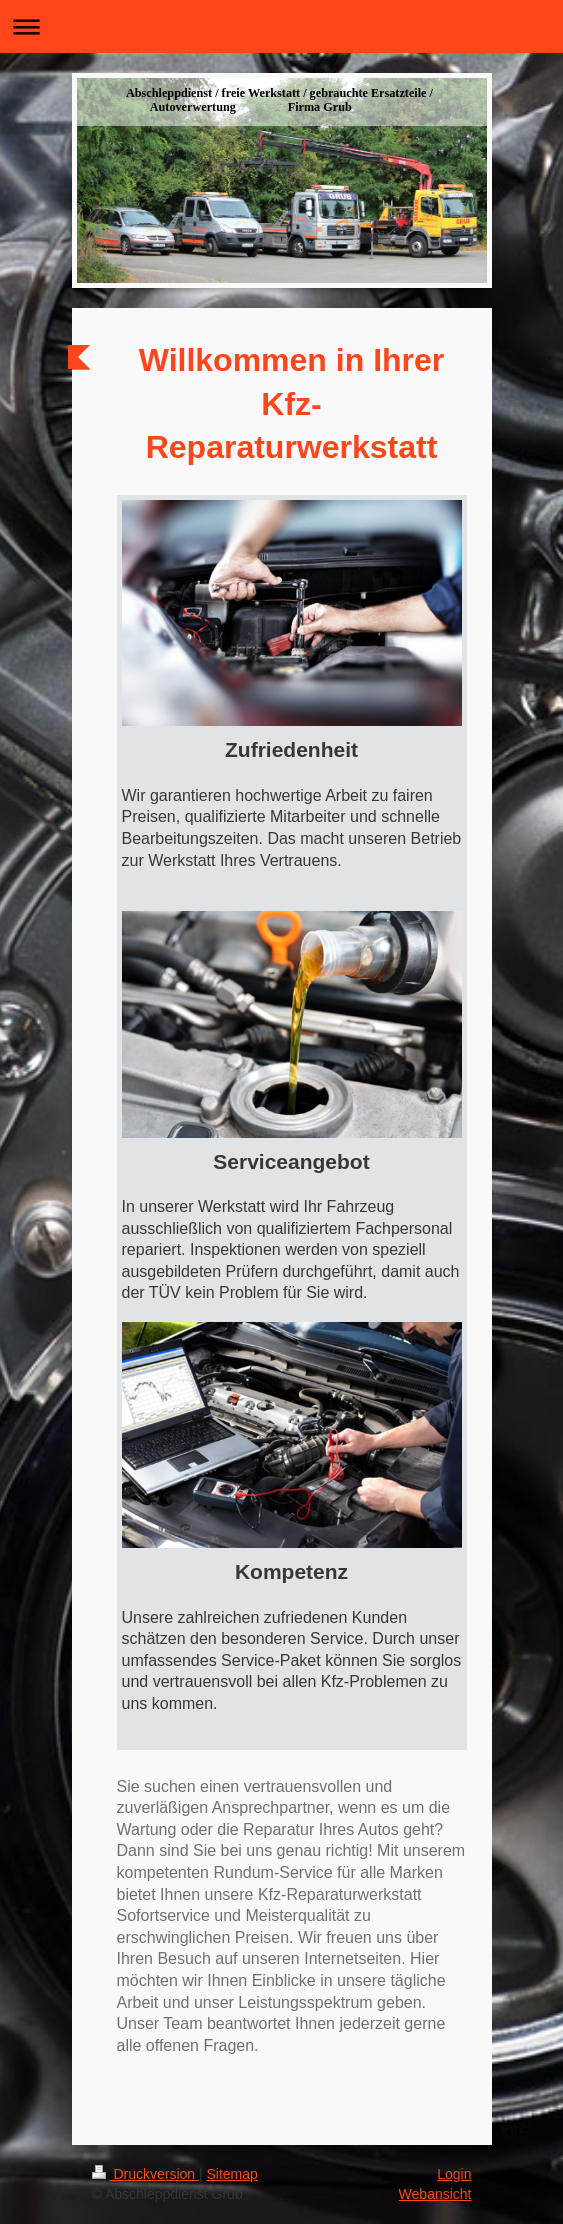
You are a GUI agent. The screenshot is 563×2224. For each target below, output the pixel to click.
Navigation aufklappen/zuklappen (281, 26)
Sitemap (232, 2174)
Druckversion (145, 2174)
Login (454, 2174)
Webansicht (435, 2194)
